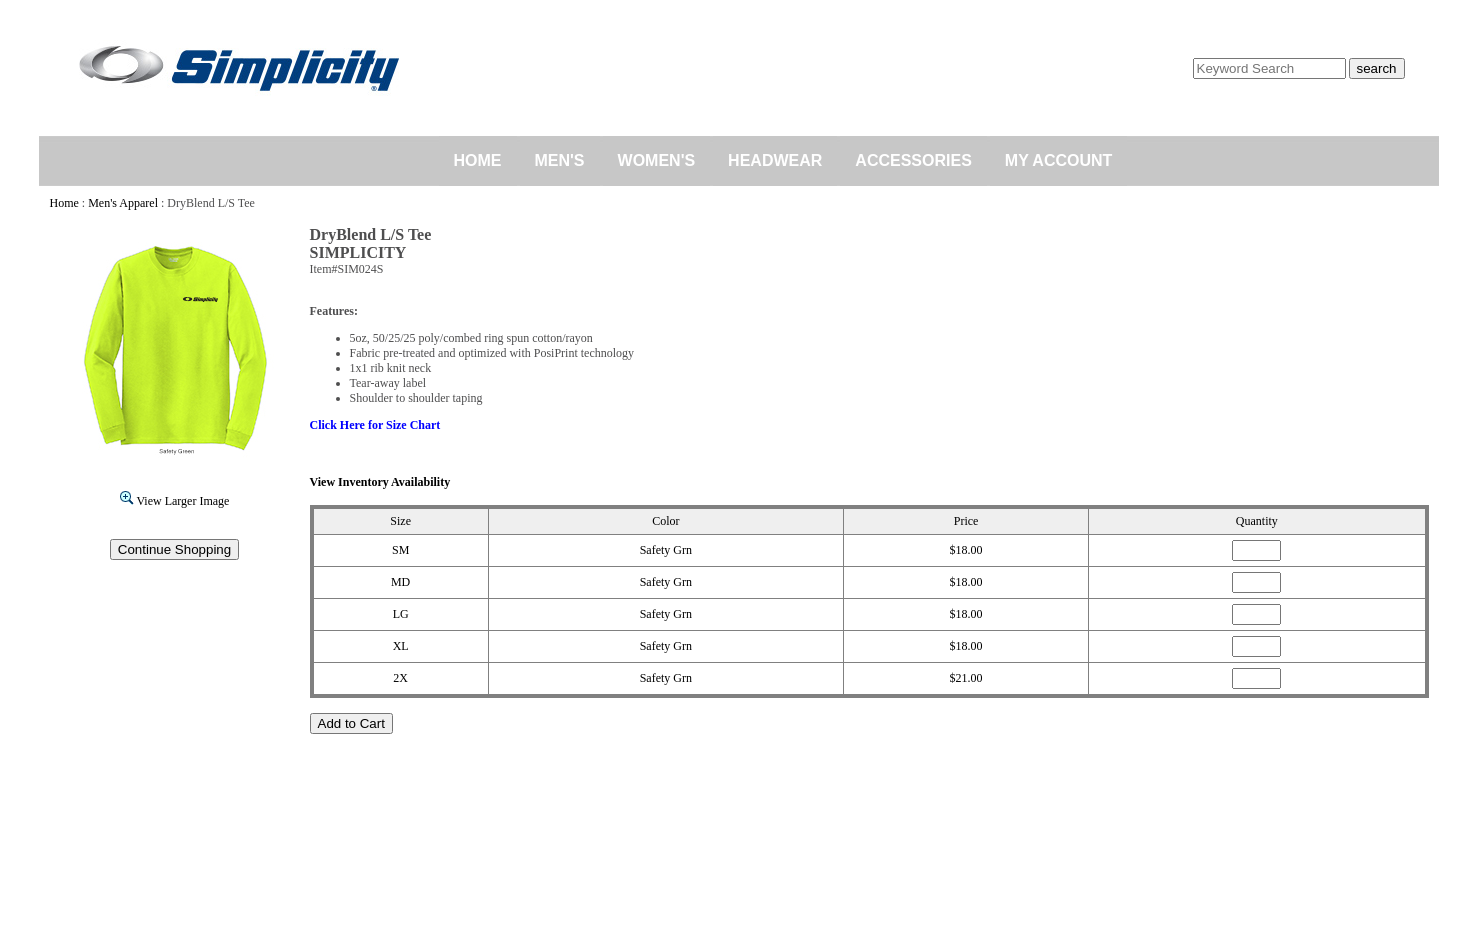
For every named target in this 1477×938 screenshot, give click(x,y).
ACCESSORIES (913, 160)
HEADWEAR (775, 160)
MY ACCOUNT (1059, 160)
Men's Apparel (123, 203)
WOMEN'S (657, 160)
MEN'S (560, 160)
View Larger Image (175, 501)
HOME (478, 160)
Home (64, 203)
